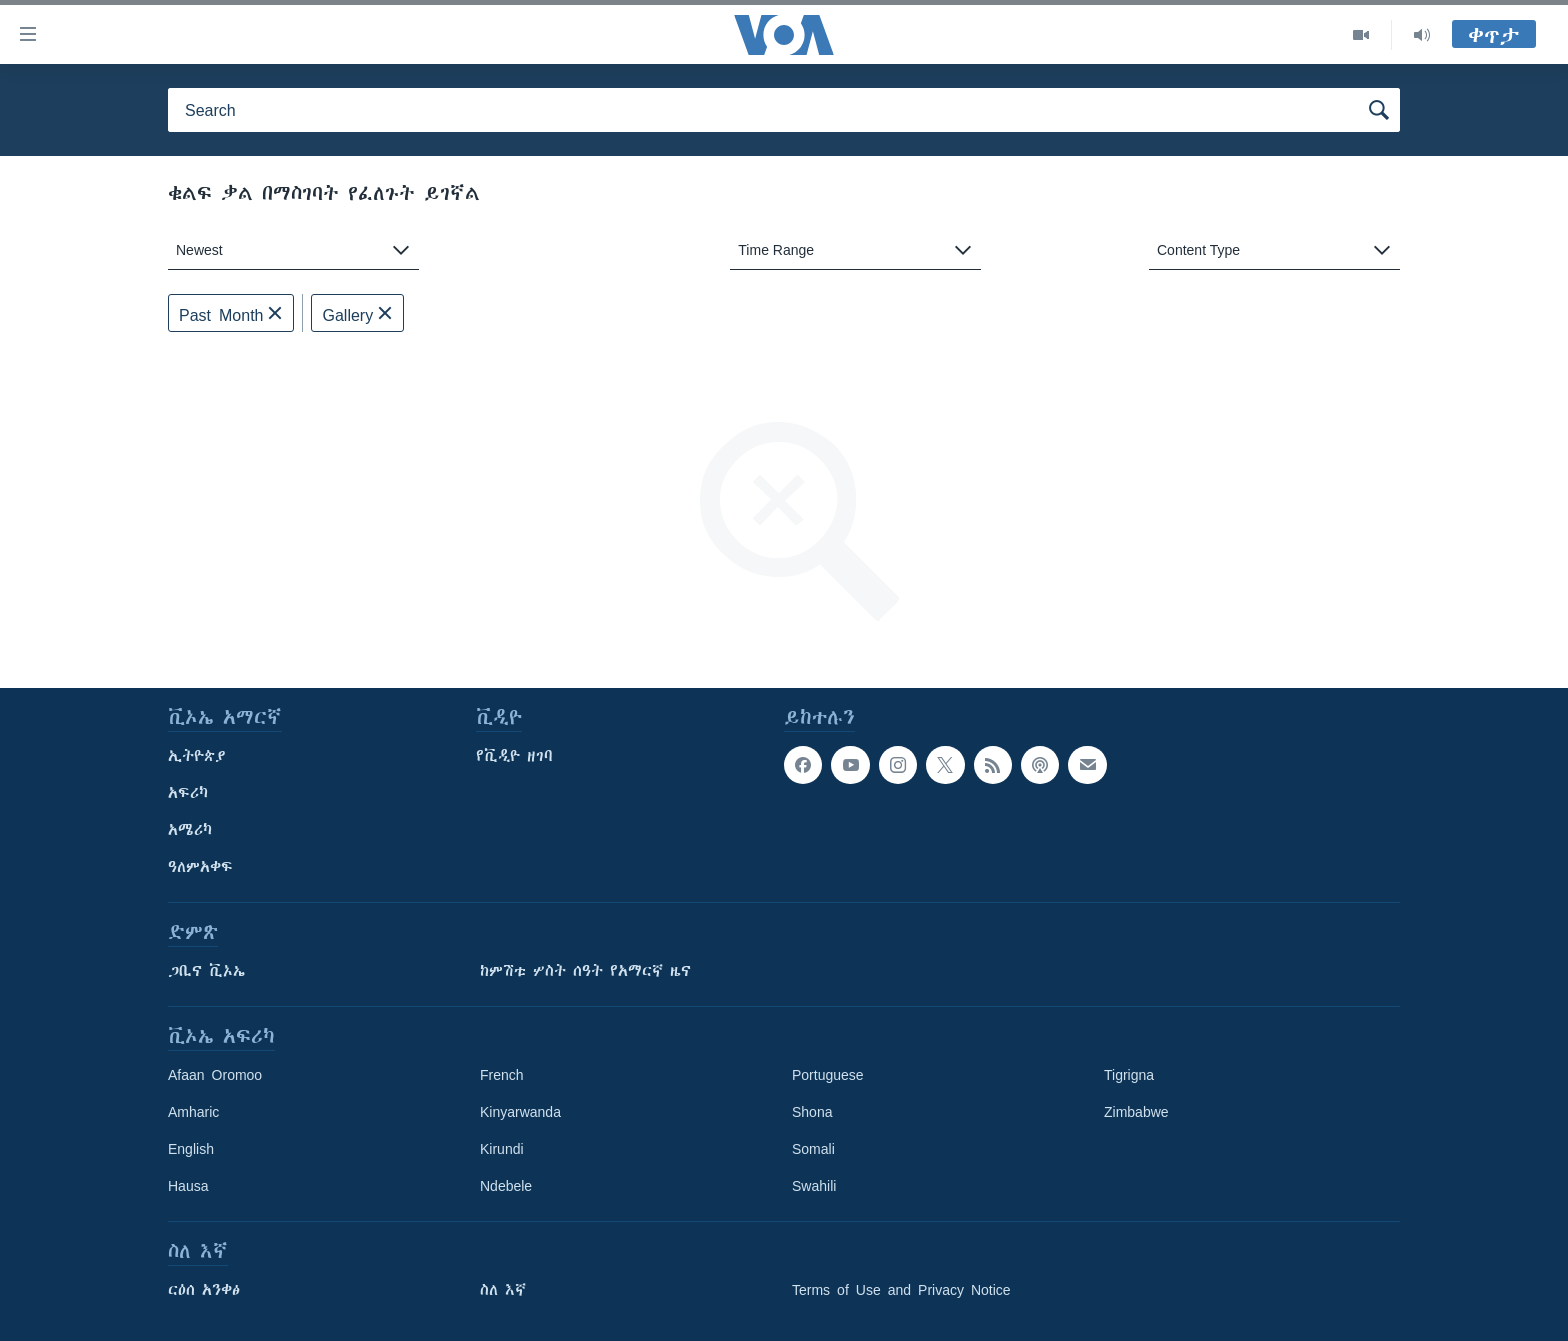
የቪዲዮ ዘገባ (514, 756)
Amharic (193, 1112)
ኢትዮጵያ (197, 756)
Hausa (188, 1186)
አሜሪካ (190, 830)
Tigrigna (1129, 1075)
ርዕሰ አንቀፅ (204, 1290)
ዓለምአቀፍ (200, 867)
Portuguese (828, 1075)
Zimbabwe (1136, 1112)
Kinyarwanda (520, 1112)
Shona (812, 1112)
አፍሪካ (188, 793)
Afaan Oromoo (215, 1075)
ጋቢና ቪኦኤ (206, 971)
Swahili (814, 1186)
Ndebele (506, 1186)
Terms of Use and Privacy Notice (901, 1290)
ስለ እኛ (503, 1290)
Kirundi (502, 1149)
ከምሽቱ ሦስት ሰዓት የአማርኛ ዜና (585, 971)
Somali (813, 1149)
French (502, 1075)
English (191, 1149)
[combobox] (293, 250)
